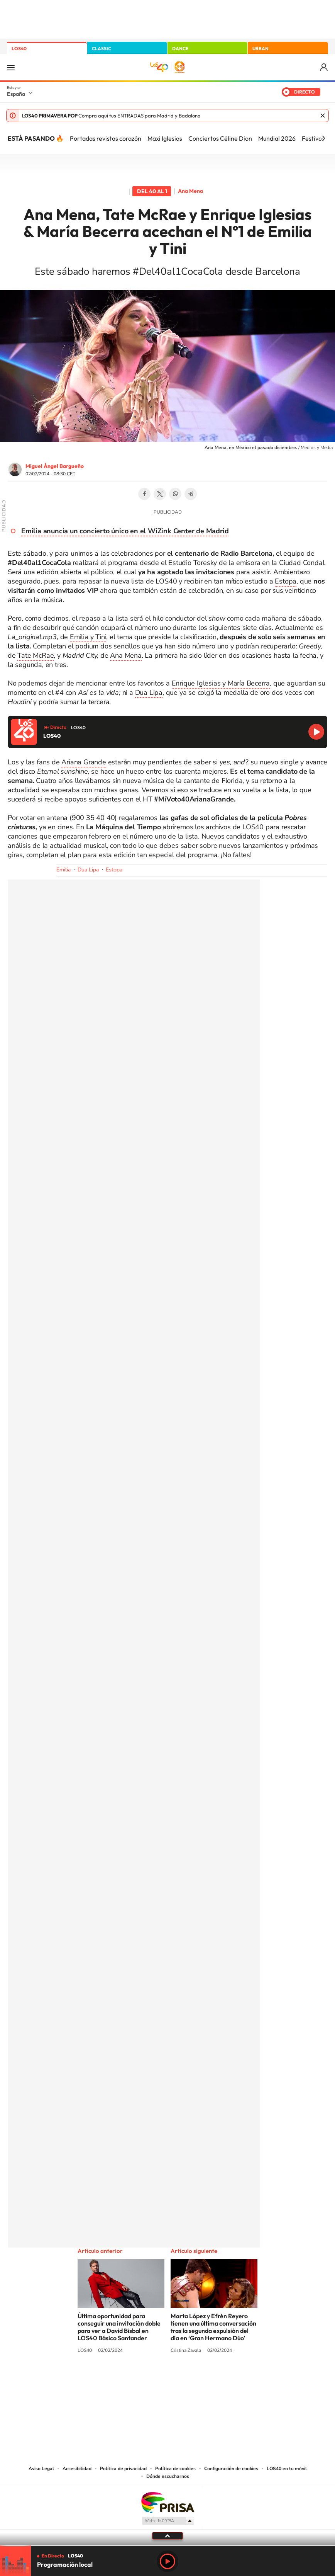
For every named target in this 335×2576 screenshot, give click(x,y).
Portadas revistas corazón (105, 138)
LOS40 (19, 48)
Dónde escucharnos (167, 2476)
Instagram (121, 2380)
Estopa (285, 581)
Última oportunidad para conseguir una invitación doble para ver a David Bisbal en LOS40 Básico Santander (119, 2327)
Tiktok (136, 2380)
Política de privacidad (123, 2468)
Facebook (144, 494)
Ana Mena (190, 190)
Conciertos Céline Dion (220, 138)
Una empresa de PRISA (167, 2502)
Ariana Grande (83, 762)
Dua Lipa (148, 692)
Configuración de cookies (231, 2468)
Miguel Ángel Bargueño (54, 466)
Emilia (63, 869)
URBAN (260, 48)
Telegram (190, 494)
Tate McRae (35, 655)
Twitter (160, 494)
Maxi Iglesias (164, 138)
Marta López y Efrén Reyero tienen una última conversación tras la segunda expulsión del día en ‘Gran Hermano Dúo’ (213, 2327)
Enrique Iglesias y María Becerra (221, 683)
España (16, 93)
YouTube (152, 2380)
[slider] (167, 2545)
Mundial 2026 (277, 138)
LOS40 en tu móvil (287, 2468)
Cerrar (323, 115)
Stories (214, 2380)
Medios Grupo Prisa (167, 2520)
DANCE (180, 48)
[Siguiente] (323, 138)
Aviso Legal (41, 2468)
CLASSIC (101, 48)
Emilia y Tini (88, 636)
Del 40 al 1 (152, 191)
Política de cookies (175, 2468)
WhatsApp (175, 494)
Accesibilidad (77, 2468)
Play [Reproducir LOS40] (167, 2561)
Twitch (198, 2380)
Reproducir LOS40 (316, 732)
